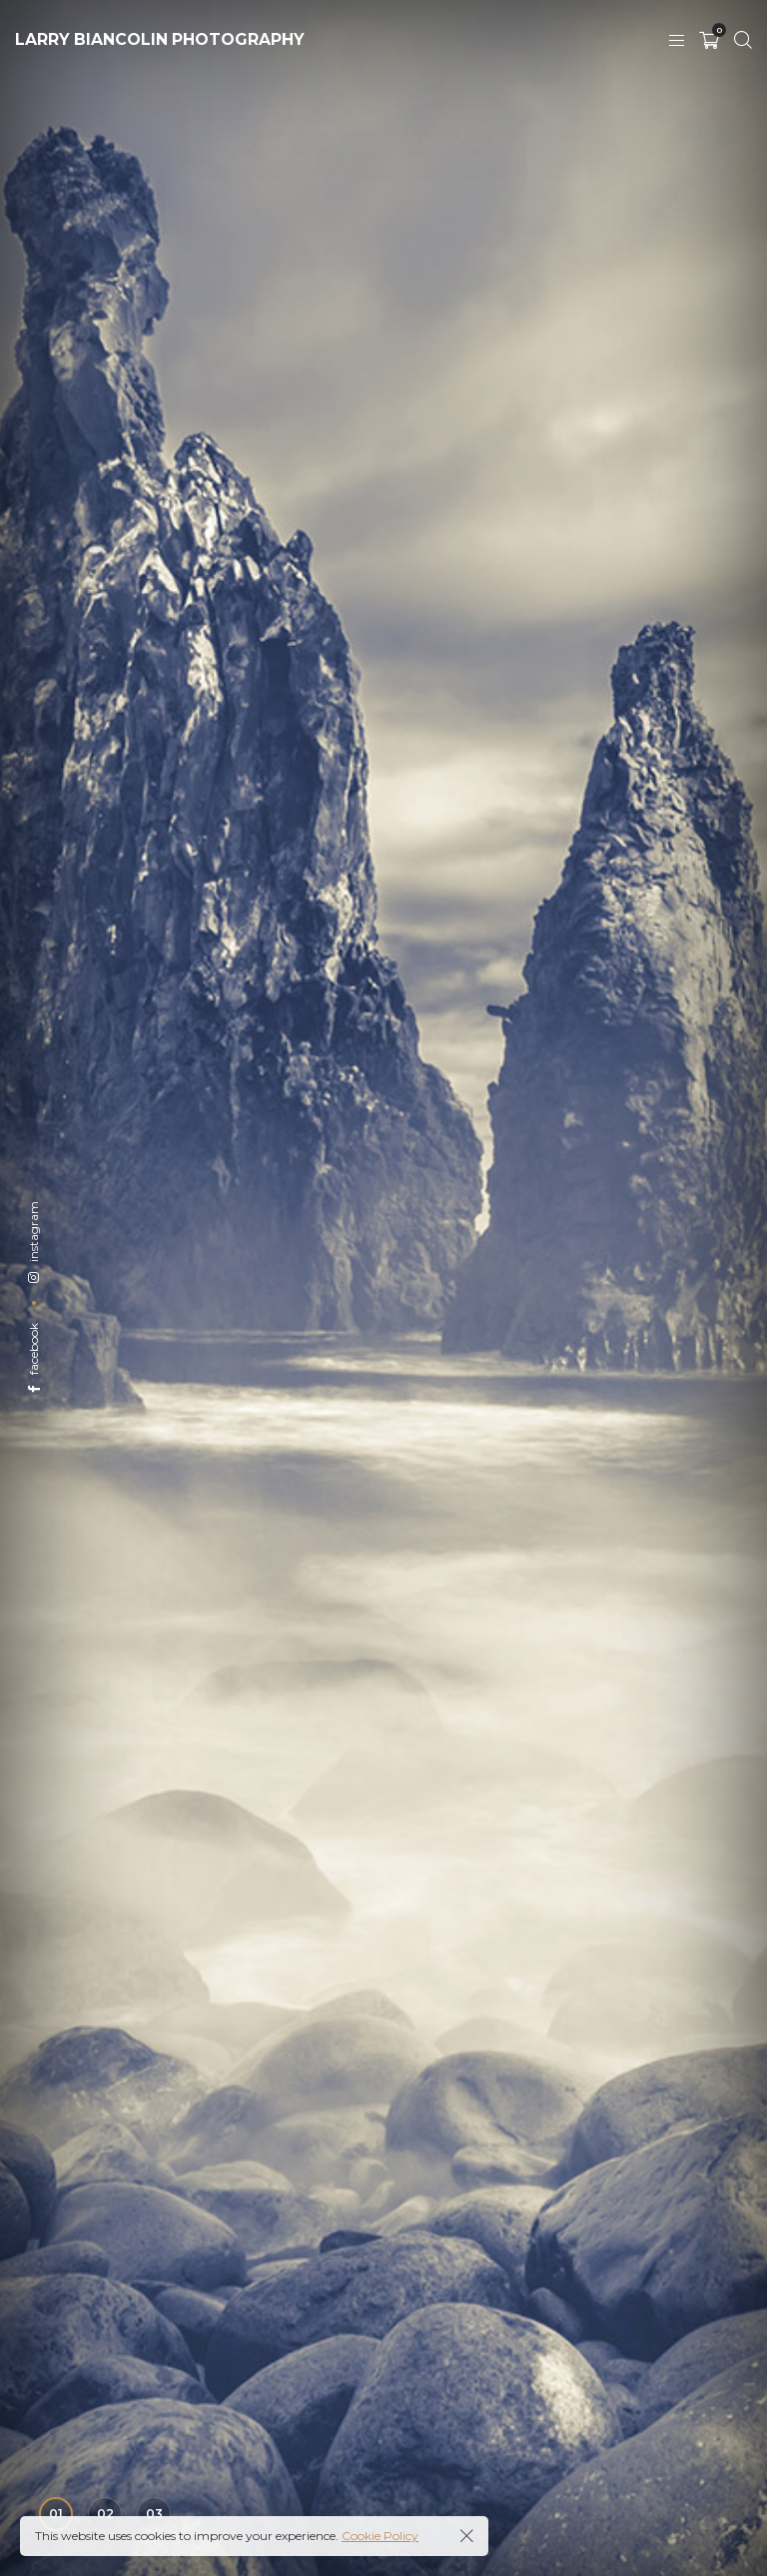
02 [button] (105, 2514)
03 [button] (154, 2514)
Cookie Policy (380, 2535)
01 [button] (56, 2514)
